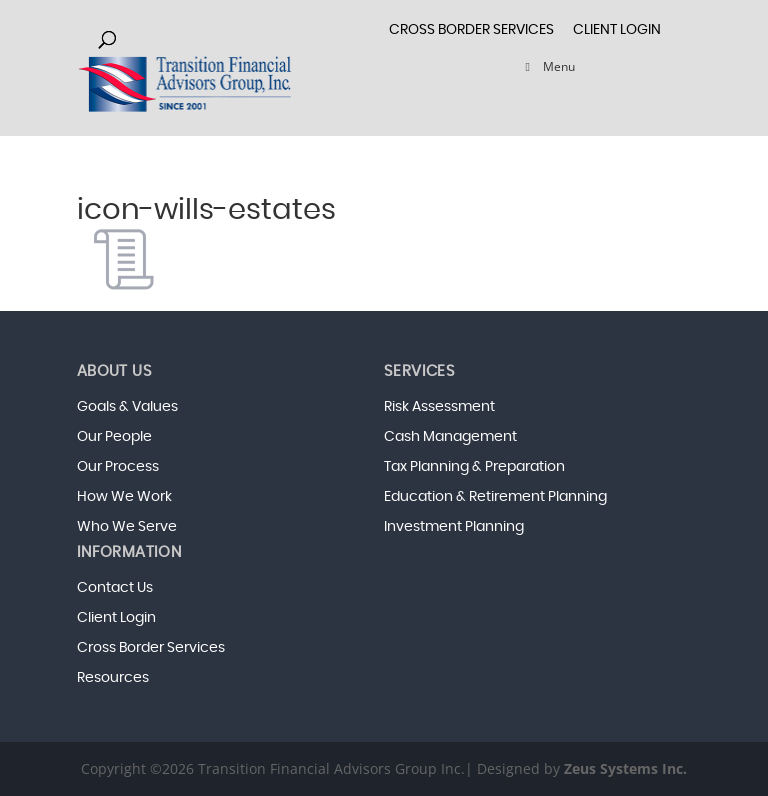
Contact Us (115, 588)
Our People (114, 437)
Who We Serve (127, 527)
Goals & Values (127, 407)
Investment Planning (454, 527)
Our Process (118, 467)
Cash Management (450, 437)
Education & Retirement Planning (495, 497)
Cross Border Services (151, 648)
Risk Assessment (439, 407)
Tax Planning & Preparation (474, 467)
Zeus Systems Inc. (625, 768)
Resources (113, 678)
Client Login (617, 30)
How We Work (124, 497)
